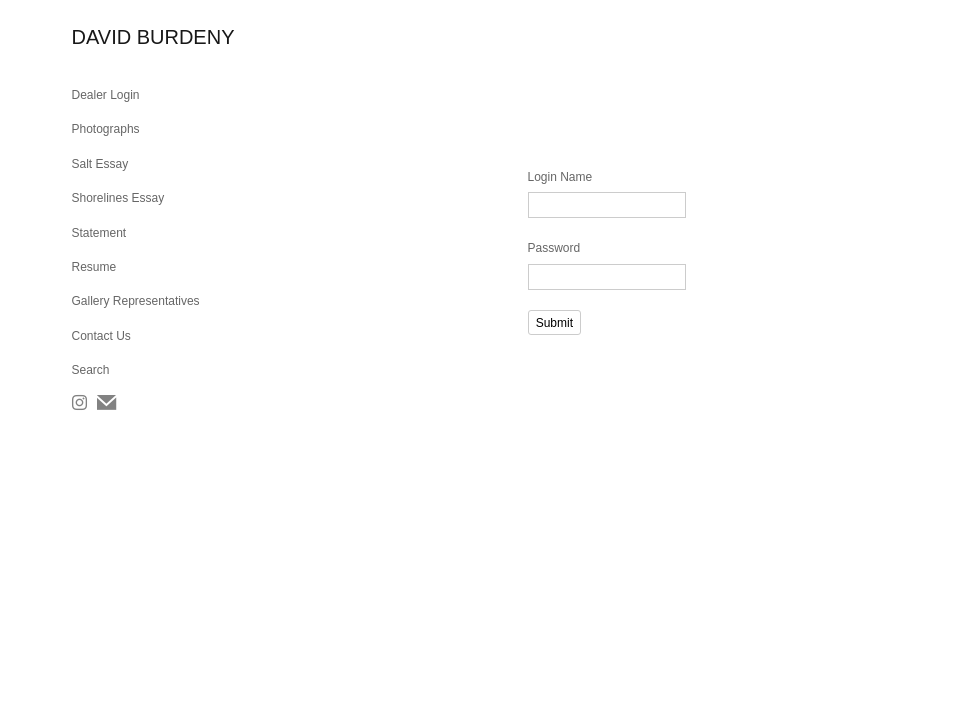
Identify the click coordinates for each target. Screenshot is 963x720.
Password (554, 248)
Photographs (106, 129)
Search (91, 370)
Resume (94, 267)
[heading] (122, 37)
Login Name (560, 177)
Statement (99, 233)
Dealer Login (106, 95)
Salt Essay (100, 164)
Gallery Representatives (136, 301)
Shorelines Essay (118, 198)
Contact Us (101, 336)
